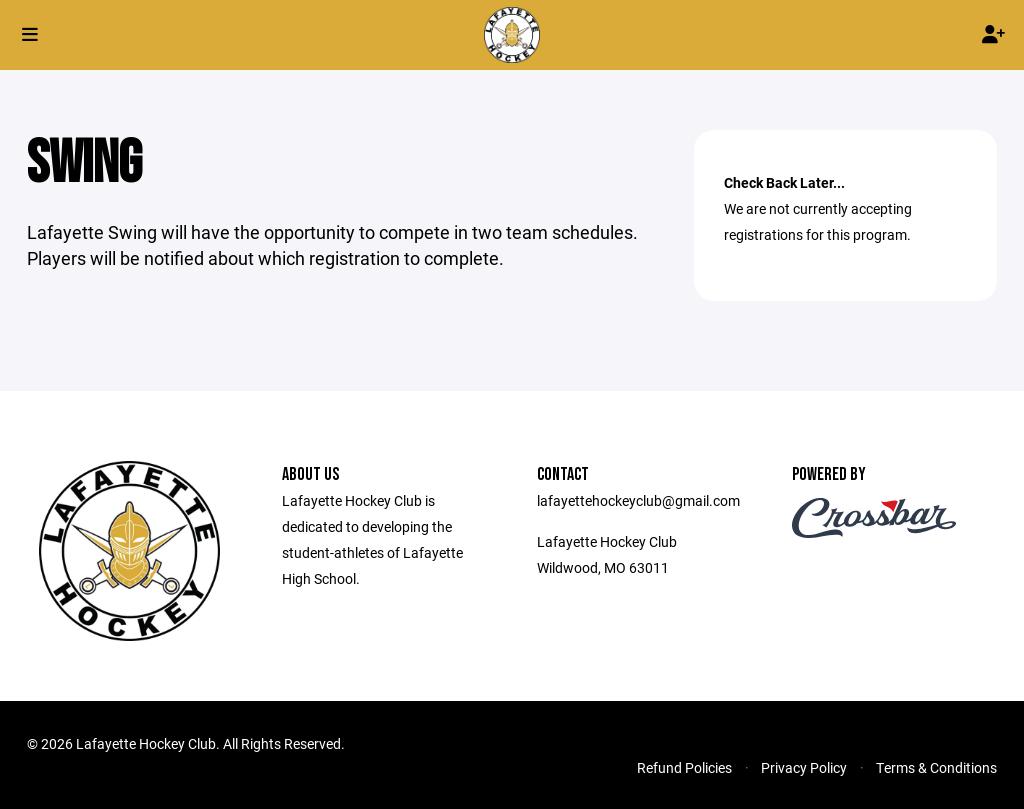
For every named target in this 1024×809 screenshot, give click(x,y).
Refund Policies (684, 767)
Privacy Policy (804, 767)
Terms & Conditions (936, 767)
